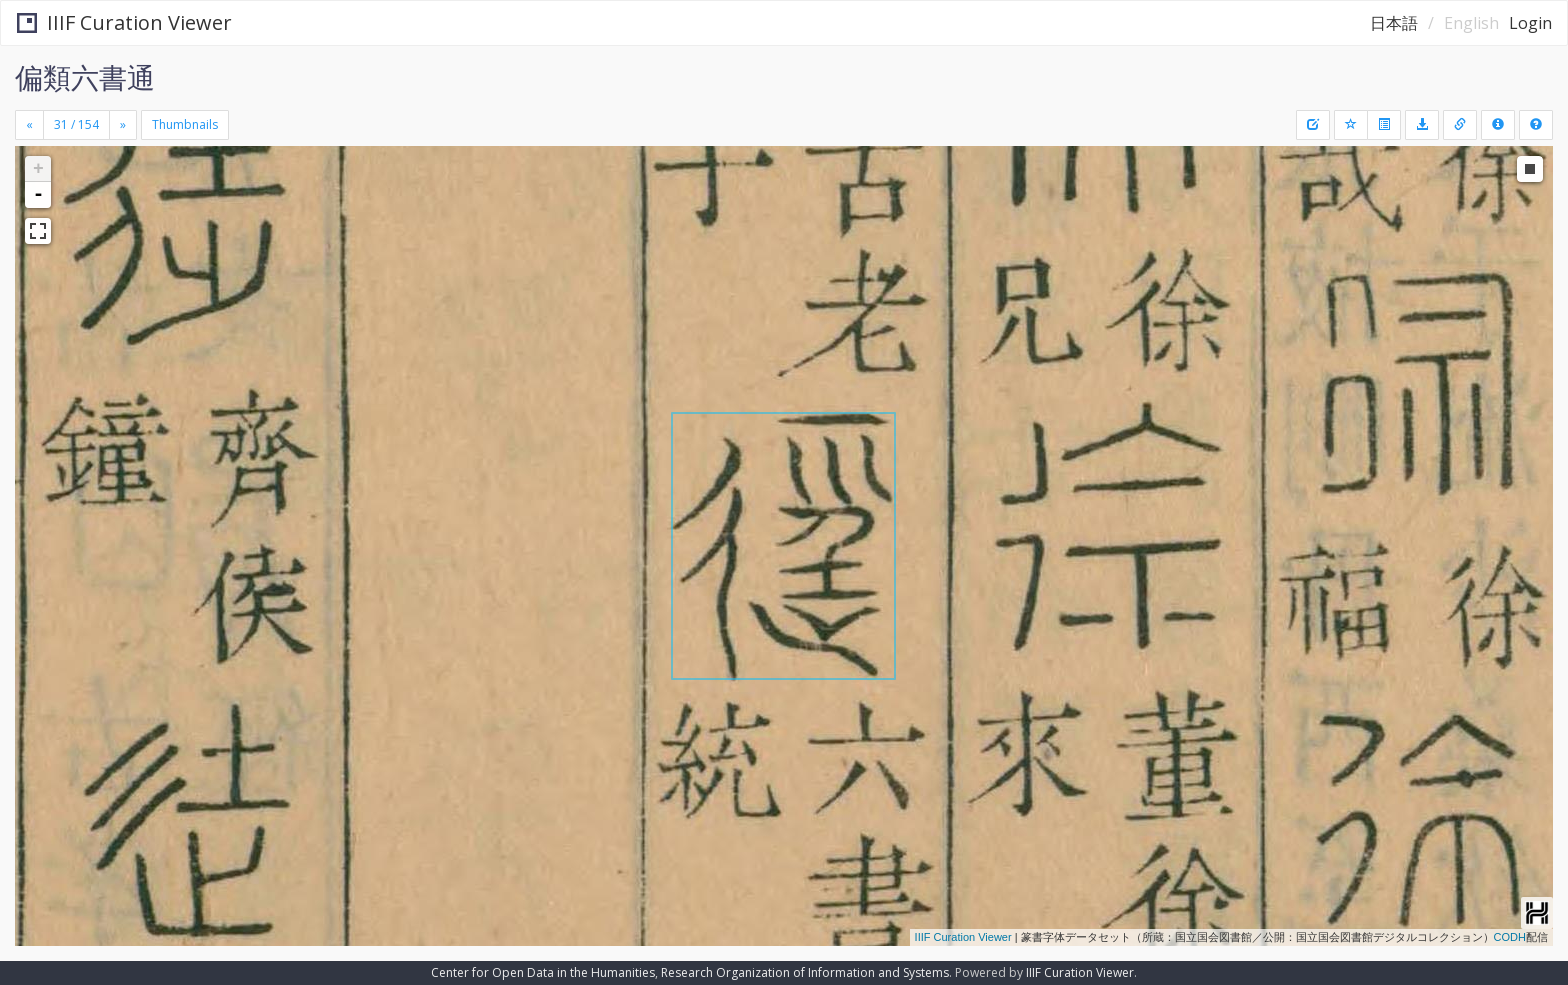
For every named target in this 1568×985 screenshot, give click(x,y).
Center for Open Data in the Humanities (543, 972)
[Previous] (29, 125)
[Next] (123, 125)
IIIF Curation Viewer (124, 22)
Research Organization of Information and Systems (805, 972)
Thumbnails (185, 124)
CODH (1510, 937)
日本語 (1394, 23)
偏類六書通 (85, 77)
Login (1530, 23)
